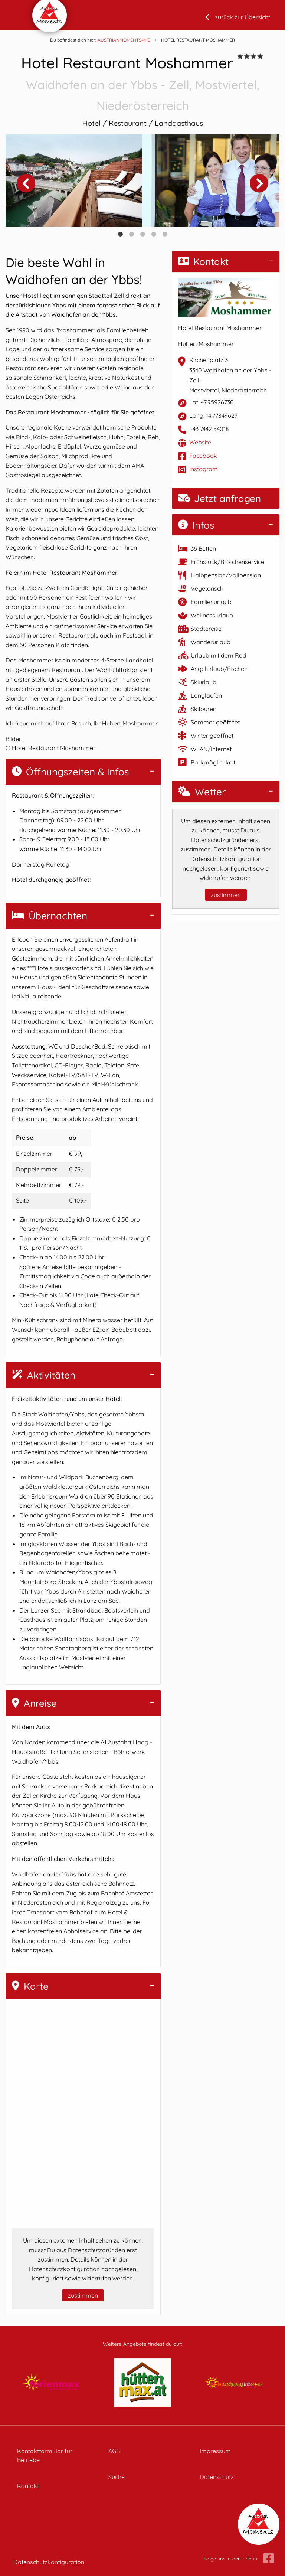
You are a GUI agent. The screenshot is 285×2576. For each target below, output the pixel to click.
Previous (26, 183)
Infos (196, 525)
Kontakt (203, 261)
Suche (116, 2477)
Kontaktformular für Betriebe (44, 2455)
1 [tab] (120, 234)
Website (200, 442)
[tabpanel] (74, 180)
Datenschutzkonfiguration (48, 2562)
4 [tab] (153, 234)
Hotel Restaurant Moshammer (142, 84)
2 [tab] (131, 234)
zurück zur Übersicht (242, 17)
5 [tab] (164, 234)
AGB (114, 2451)
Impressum (215, 2451)
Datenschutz (217, 2477)
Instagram (203, 469)
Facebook (203, 455)
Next (259, 183)
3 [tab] (142, 234)
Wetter (202, 792)
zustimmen (83, 2295)
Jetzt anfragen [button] (219, 498)
